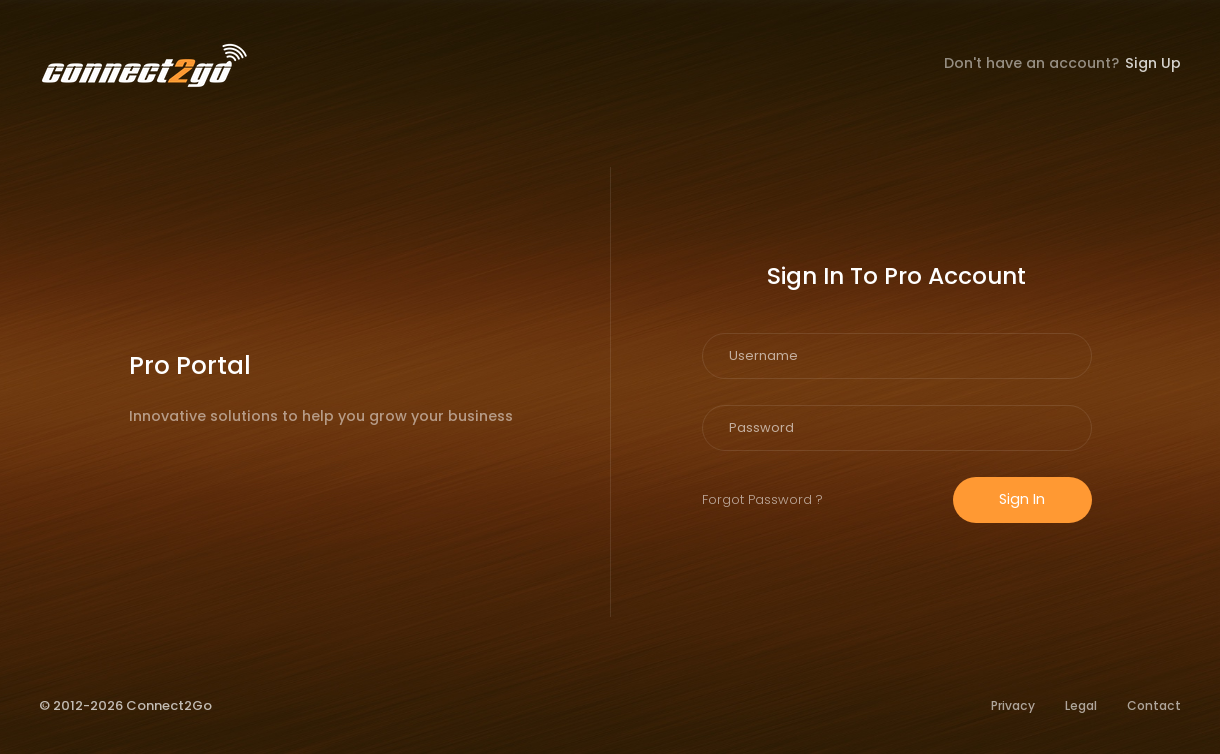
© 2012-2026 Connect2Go (125, 705)
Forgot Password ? (762, 499)
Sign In (1022, 499)
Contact (1154, 705)
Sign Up (1153, 63)
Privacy (1013, 705)
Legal (1081, 705)
